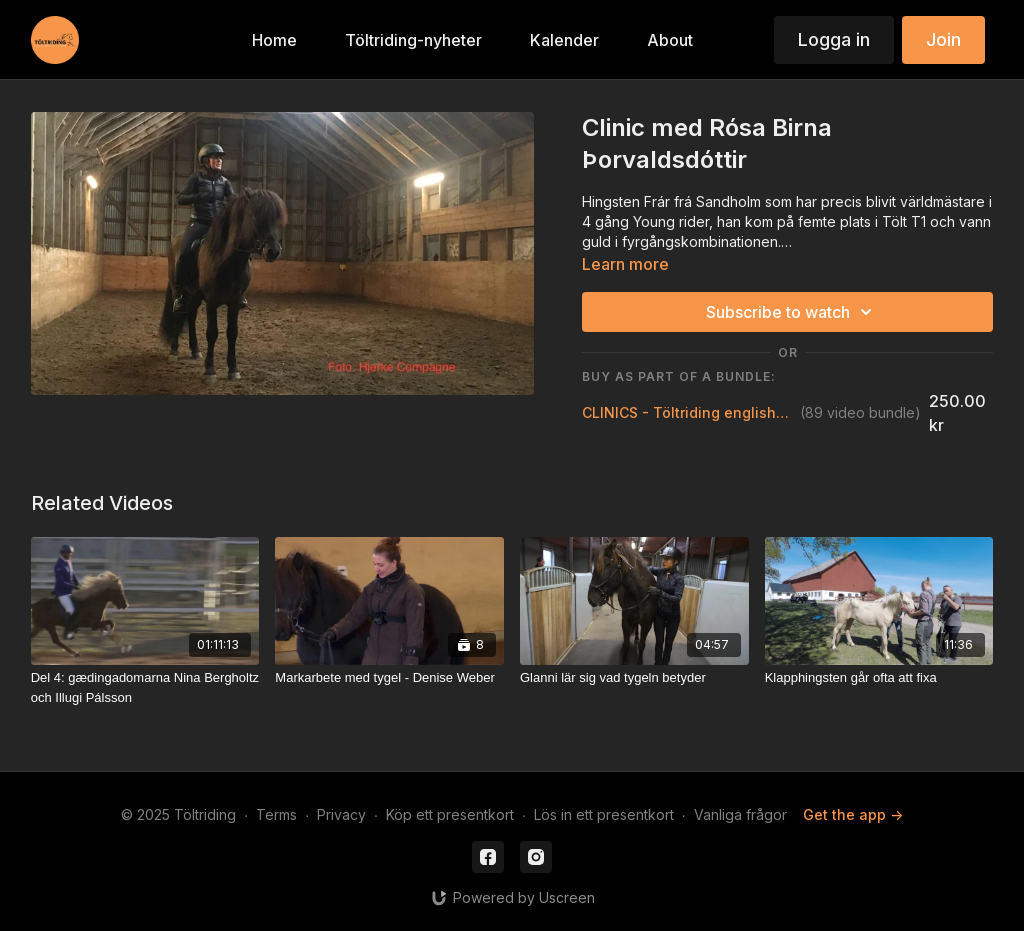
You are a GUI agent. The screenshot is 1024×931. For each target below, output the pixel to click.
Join (943, 39)
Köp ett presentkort (450, 814)
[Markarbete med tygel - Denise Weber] (389, 678)
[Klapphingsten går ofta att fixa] (879, 678)
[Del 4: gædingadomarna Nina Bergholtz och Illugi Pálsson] (145, 687)
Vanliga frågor (740, 814)
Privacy (341, 814)
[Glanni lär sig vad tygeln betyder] (634, 678)
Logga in (834, 39)
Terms (276, 814)
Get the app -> (853, 814)
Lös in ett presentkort (604, 814)
